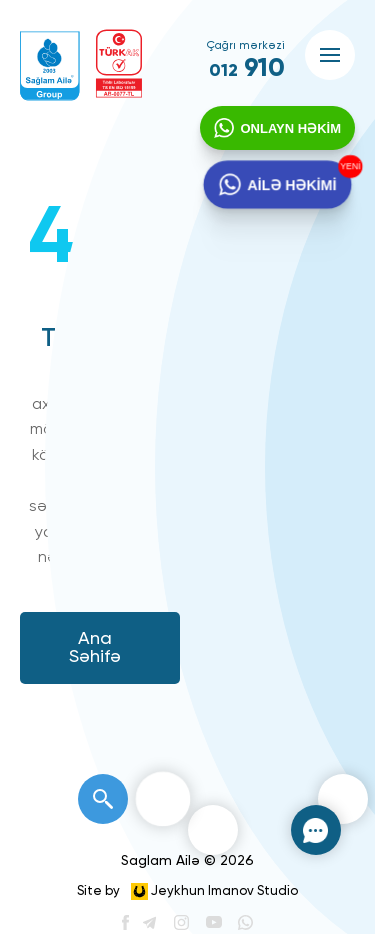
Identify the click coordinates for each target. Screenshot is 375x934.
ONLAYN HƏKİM (290, 128)
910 (247, 69)
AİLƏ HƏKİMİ (292, 185)
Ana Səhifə (95, 648)
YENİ (349, 167)
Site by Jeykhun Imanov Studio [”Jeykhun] (187, 891)
